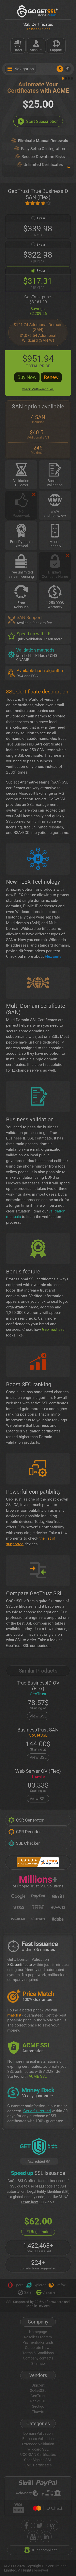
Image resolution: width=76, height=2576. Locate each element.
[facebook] (26, 2525)
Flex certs (53, 956)
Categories (38, 2423)
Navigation (20, 68)
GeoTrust (38, 2396)
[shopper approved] (52, 2525)
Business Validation (38, 2439)
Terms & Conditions (38, 2353)
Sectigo (38, 2406)
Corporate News (38, 2347)
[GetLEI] (39, 2147)
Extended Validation (38, 2444)
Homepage (38, 2332)
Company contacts (38, 2358)
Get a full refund (37, 2111)
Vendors (38, 2375)
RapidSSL (38, 2401)
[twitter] (39, 2525)
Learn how (29, 2202)
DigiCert (38, 2385)
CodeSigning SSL (38, 2460)
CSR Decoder (24, 1832)
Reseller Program (38, 2337)
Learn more (53, 639)
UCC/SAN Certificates (38, 2454)
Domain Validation (38, 2433)
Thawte (38, 2411)
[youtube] (33, 2536)
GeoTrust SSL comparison (28, 1645)
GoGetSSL (38, 2390)
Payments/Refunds (38, 2342)
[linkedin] (46, 2536)
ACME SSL (38, 2076)
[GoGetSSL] (38, 11)
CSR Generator (26, 1820)
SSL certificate (19, 1964)
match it (14, 2015)
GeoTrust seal (53, 1329)
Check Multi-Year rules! (38, 389)
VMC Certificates (38, 2465)
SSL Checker (24, 1843)
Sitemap (38, 2363)
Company (38, 2322)
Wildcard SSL (38, 2449)
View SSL (38, 1716)
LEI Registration (38, 2231)
